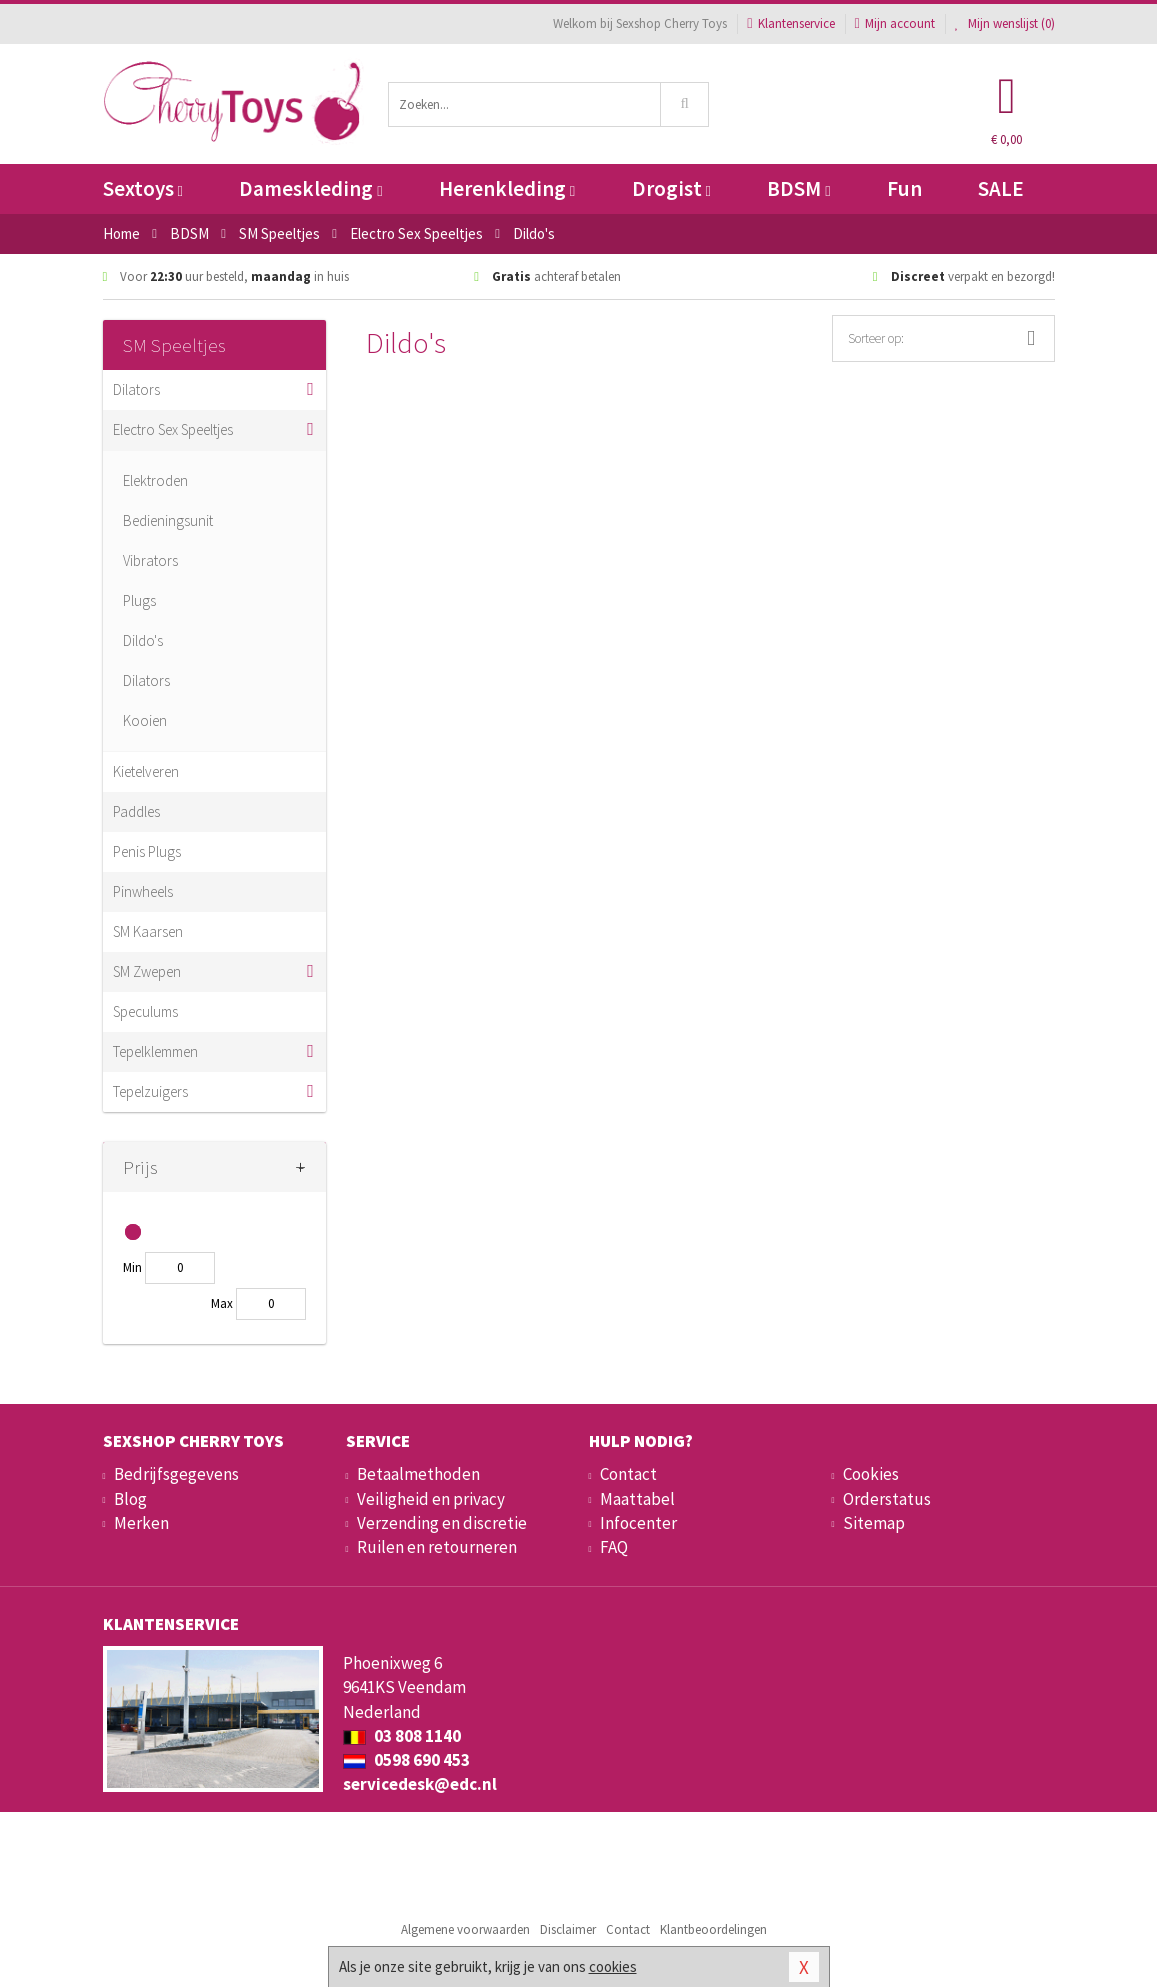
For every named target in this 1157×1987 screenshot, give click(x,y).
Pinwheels (143, 891)
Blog (130, 1499)
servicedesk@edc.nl (420, 1784)
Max (222, 1303)
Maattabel (637, 1499)
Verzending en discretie (442, 1523)
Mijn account (895, 23)
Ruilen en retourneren (437, 1547)
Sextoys (143, 188)
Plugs (139, 600)
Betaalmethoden (418, 1474)
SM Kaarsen (148, 931)
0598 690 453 (406, 1760)
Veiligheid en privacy (431, 1499)
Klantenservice (790, 23)
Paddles (136, 811)
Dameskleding (310, 188)
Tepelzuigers (150, 1091)
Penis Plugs (147, 851)
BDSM (798, 188)
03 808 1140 (402, 1736)
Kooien (145, 720)
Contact (628, 1474)
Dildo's (143, 640)
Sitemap (874, 1523)
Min (132, 1267)
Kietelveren (146, 771)
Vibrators (150, 560)
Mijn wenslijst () (1005, 23)
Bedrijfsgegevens (176, 1474)
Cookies (871, 1474)
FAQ (614, 1547)
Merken (141, 1523)
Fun (904, 188)
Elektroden (155, 480)
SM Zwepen (147, 971)
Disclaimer (568, 1929)
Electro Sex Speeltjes (173, 429)
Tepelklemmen (155, 1051)
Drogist (671, 188)
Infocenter (638, 1523)
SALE (1001, 188)
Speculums (145, 1011)
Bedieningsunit (168, 520)
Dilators (136, 389)
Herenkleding (507, 188)
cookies (613, 1966)
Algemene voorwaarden (465, 1929)
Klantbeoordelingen (713, 1929)
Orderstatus (887, 1499)
